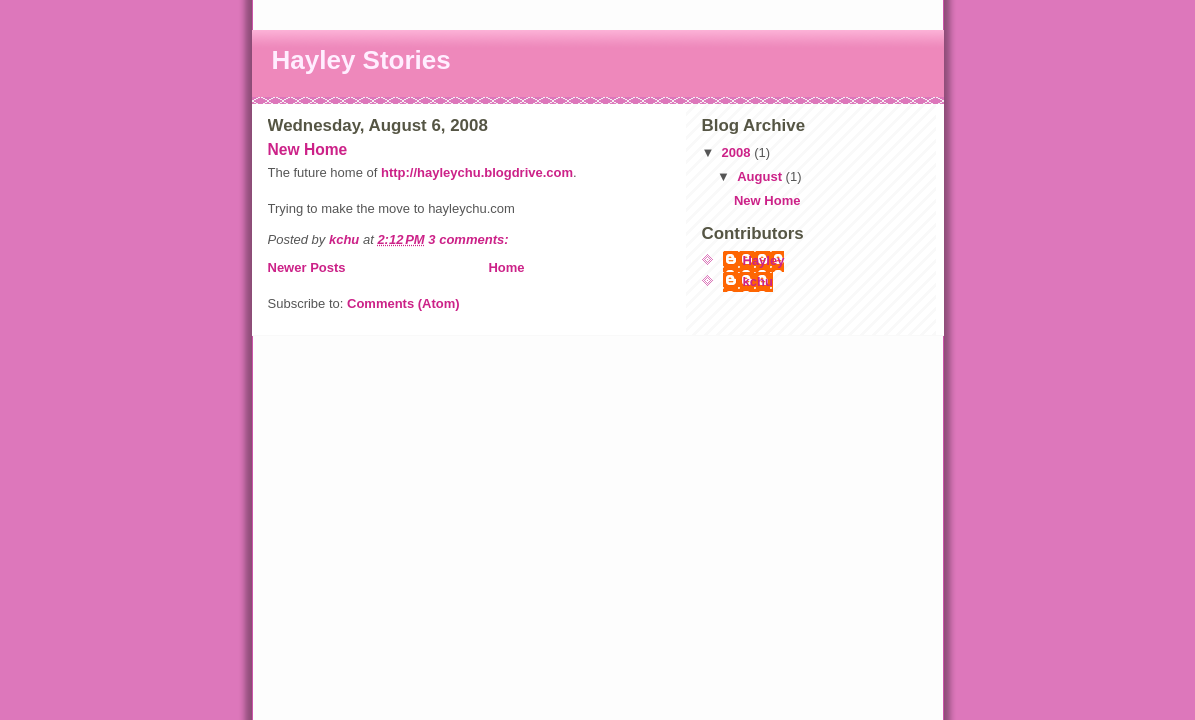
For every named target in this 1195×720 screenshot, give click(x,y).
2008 (738, 152)
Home (506, 267)
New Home (308, 149)
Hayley (764, 260)
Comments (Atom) (403, 303)
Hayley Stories (361, 60)
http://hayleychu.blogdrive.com (477, 172)
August (761, 176)
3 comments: (470, 239)
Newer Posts (307, 267)
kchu (758, 281)
